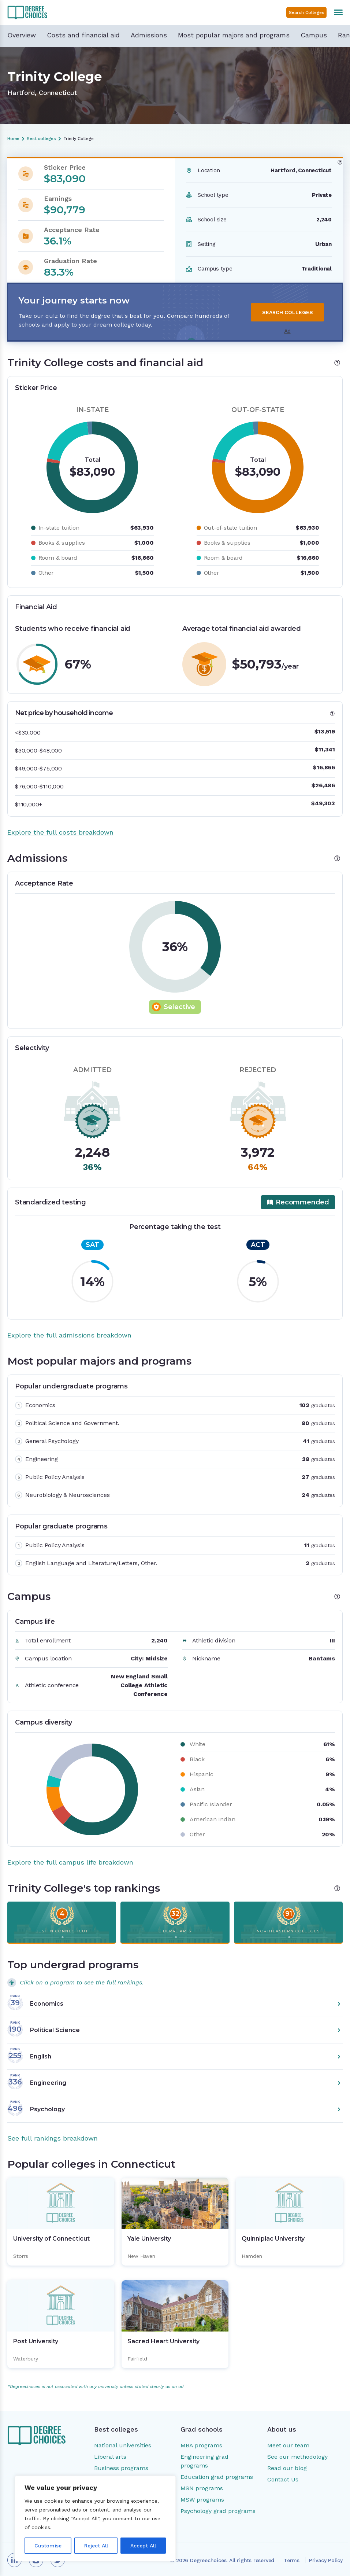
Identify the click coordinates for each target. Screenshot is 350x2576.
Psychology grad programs (218, 2510)
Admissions (149, 35)
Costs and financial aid (83, 35)
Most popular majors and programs (234, 35)
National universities (122, 2445)
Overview (21, 35)
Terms (291, 2560)
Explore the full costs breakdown (60, 832)
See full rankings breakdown (52, 2138)
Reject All (96, 2546)
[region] (95, 2518)
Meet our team (288, 2445)
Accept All (143, 2546)
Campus (314, 35)
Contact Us (282, 2479)
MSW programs (202, 2499)
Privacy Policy (326, 2560)
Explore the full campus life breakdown (70, 1862)
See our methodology (297, 2456)
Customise (48, 2546)
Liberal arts (110, 2456)
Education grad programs (216, 2476)
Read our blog (287, 2468)
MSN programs (201, 2488)
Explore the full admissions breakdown (69, 1335)
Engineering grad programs (204, 2461)
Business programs (121, 2468)
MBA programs (201, 2445)
